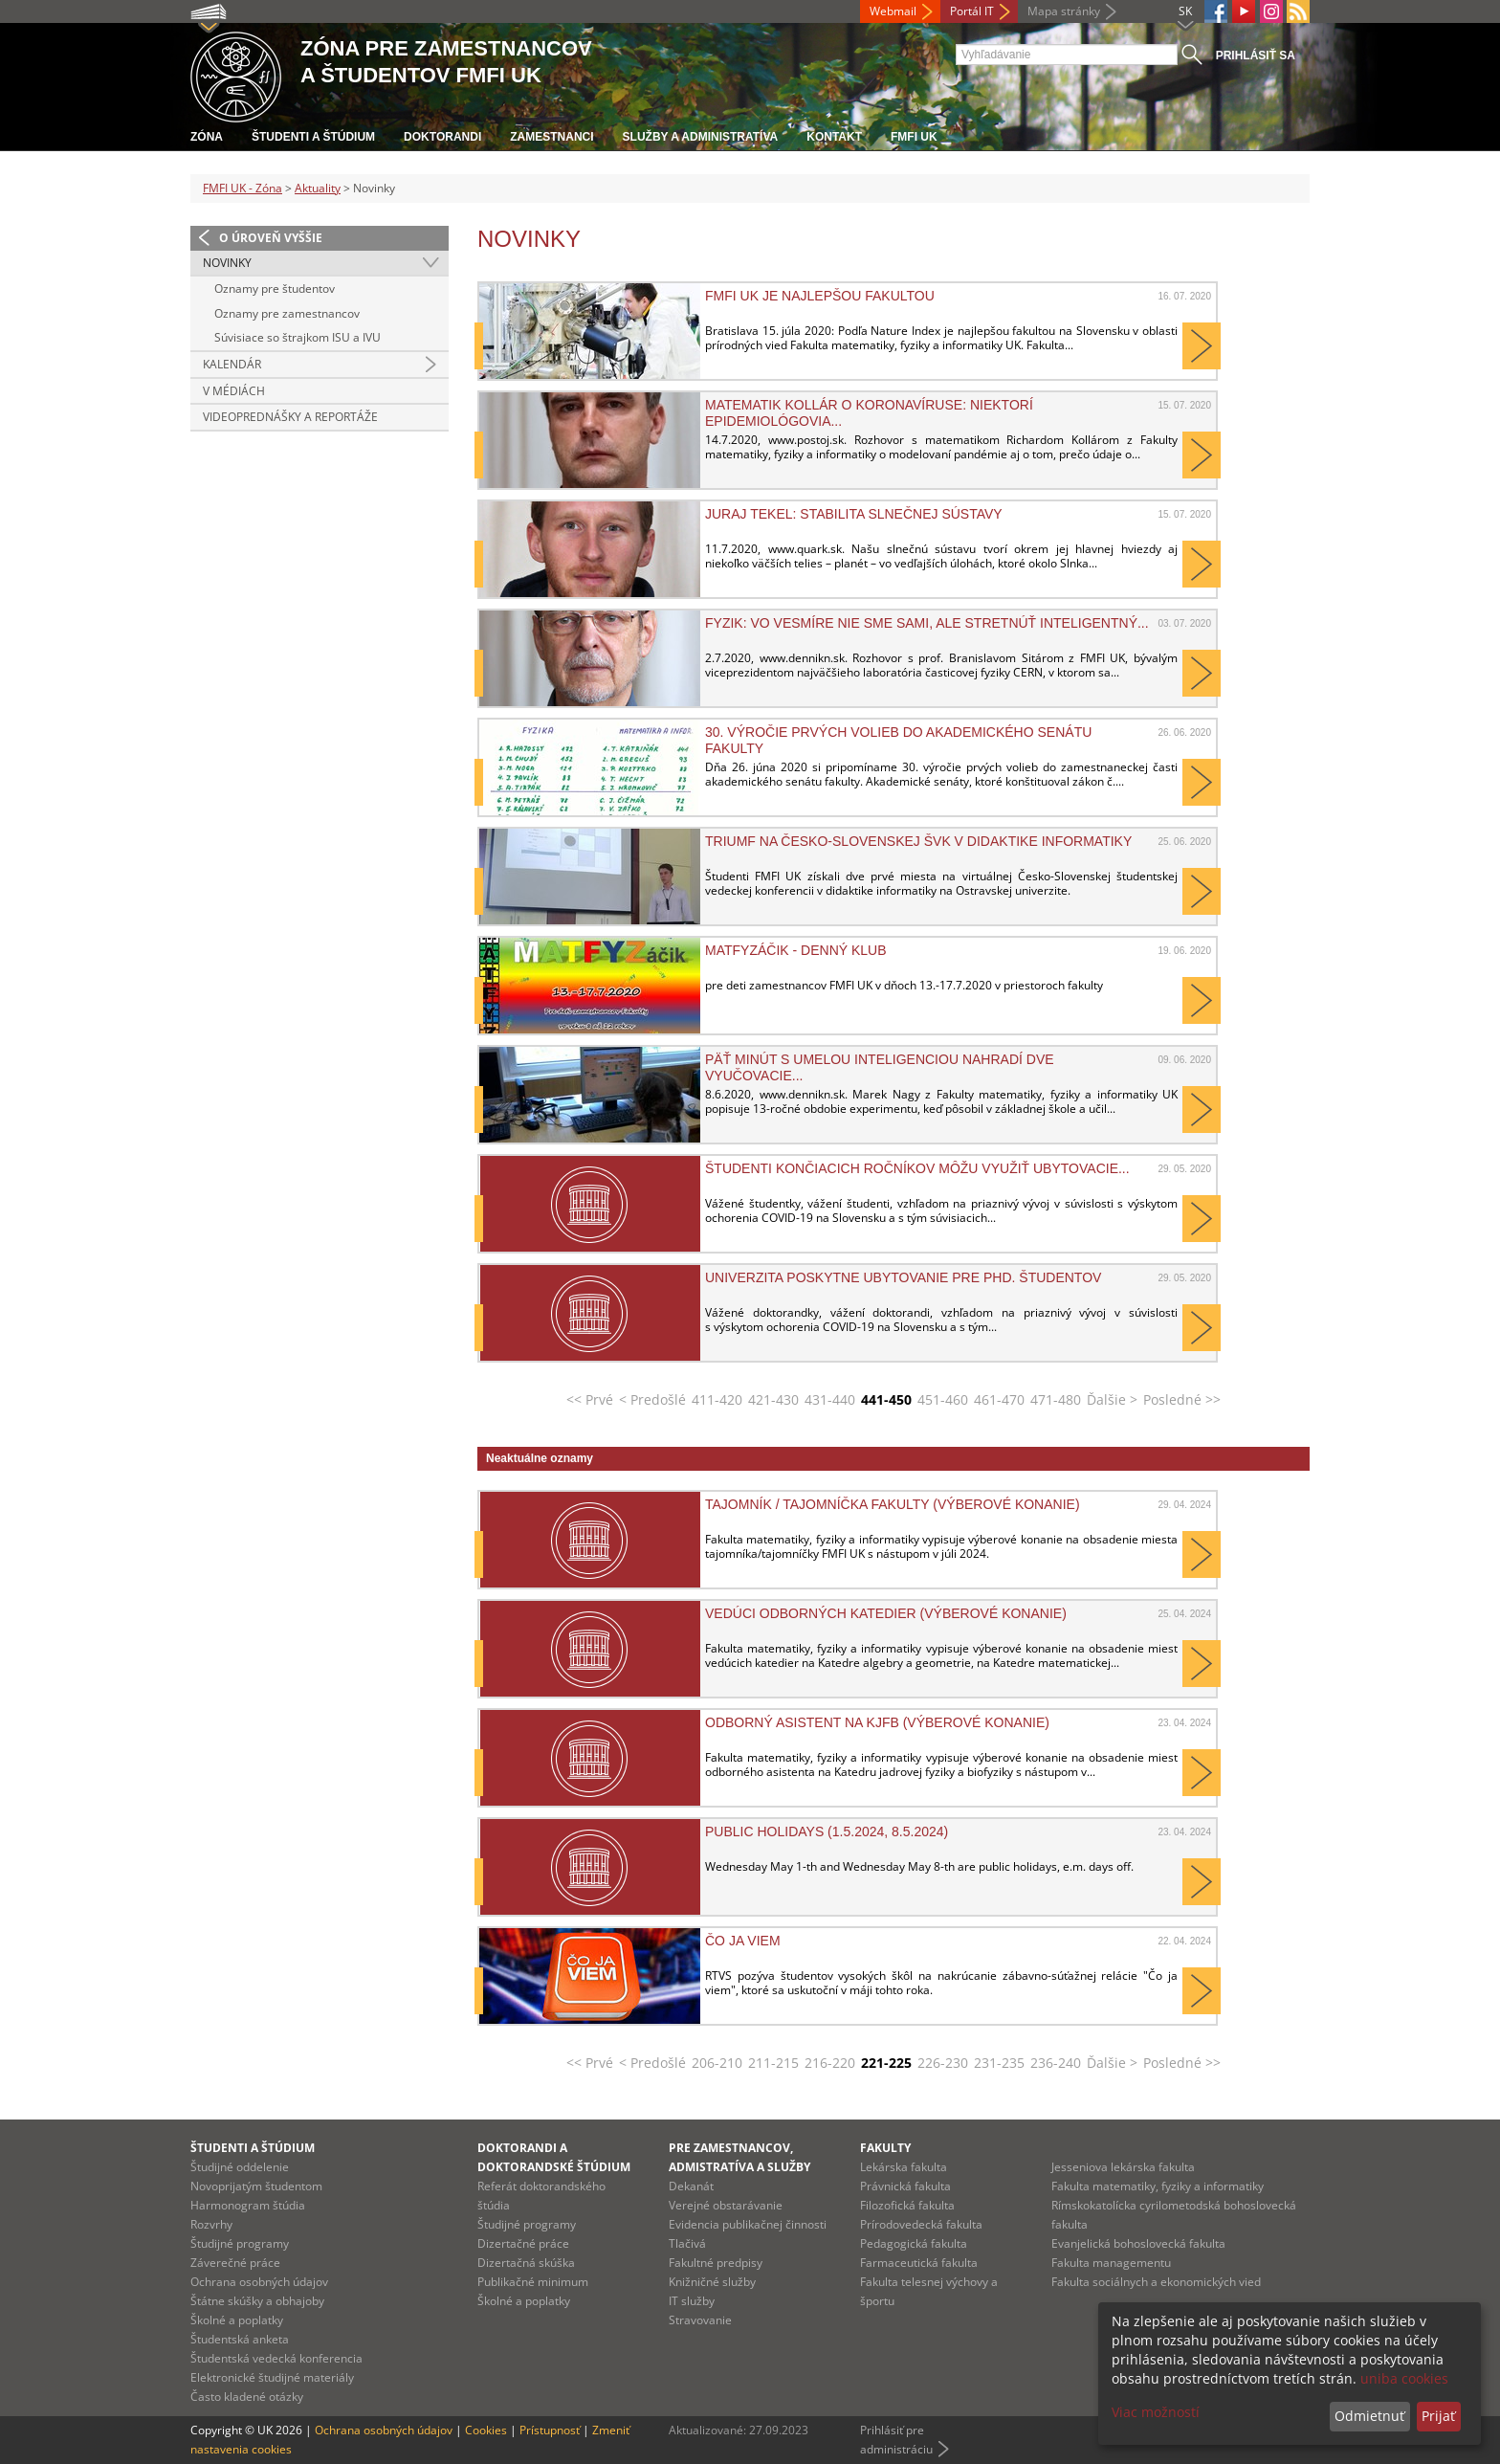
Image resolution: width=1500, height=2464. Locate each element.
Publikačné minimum (532, 2282)
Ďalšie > (1112, 1399)
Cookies (486, 2430)
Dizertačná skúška (526, 2262)
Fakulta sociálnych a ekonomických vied (1156, 2282)
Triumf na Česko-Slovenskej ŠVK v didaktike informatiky (918, 841)
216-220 (830, 2062)
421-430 (773, 1399)
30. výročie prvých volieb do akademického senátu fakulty (898, 739)
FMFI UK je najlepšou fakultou (820, 295)
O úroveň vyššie (270, 238)
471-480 (1055, 1399)
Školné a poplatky (236, 2320)
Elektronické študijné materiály (272, 2377)
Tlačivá (687, 2243)
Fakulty (885, 2148)
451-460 (942, 1399)
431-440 (830, 1399)
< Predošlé (652, 1399)
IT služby (692, 2301)
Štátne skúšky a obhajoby (257, 2301)
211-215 (773, 2062)
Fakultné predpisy (715, 2262)
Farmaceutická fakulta (919, 2262)
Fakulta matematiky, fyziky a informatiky (1157, 2186)
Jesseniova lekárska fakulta (1123, 2167)
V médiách (234, 391)
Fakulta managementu (1111, 2262)
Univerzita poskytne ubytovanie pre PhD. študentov (903, 1277)
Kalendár (232, 364)
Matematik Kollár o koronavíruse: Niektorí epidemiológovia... (869, 412)
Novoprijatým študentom (256, 2186)
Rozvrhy (211, 2224)
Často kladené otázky (246, 2396)
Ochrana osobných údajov (259, 2282)
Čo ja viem (743, 1940)
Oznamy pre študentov (274, 288)
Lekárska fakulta (903, 2167)
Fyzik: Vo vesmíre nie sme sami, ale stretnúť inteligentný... (927, 623)
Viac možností (1156, 2412)
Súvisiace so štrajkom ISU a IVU (297, 337)
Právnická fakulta (905, 2186)
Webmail (893, 11)
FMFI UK (914, 137)
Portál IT (972, 11)
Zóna (206, 137)
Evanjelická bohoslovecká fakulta (1138, 2243)
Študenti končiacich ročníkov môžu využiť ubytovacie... (917, 1168)
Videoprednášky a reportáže (290, 417)
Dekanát (691, 2186)
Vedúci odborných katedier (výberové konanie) (886, 1613)
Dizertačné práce (523, 2243)
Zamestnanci (551, 137)
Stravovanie (700, 2320)
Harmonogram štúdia (247, 2205)
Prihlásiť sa (1255, 55)
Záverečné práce (235, 2262)
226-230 (942, 2062)
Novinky (227, 263)
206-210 (717, 2062)
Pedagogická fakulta (913, 2243)
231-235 (999, 2062)
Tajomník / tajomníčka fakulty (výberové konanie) (892, 1504)
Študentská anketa (239, 2339)
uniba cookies (1404, 2378)
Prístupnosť (549, 2430)
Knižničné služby (712, 2282)
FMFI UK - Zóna (242, 188)
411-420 (717, 1399)
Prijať (1438, 2416)
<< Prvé (589, 1399)
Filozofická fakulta (907, 2205)
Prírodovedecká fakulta (921, 2224)
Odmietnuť (1369, 2416)
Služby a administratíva (701, 137)
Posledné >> (1182, 1399)
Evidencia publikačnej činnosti (748, 2224)
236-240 (1055, 2062)
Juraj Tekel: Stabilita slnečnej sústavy (854, 514)
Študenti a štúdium (313, 137)
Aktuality (318, 188)
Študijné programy (239, 2243)
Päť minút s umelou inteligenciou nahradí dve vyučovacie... (879, 1067)
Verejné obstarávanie (726, 2205)
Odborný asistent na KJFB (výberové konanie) (877, 1722)
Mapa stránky (1063, 11)
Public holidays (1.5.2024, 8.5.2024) (826, 1831)
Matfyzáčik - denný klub (796, 950)
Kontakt (834, 137)
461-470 (999, 1399)
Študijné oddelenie (239, 2167)
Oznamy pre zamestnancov (287, 313)
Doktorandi (442, 137)
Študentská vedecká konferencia (276, 2358)
